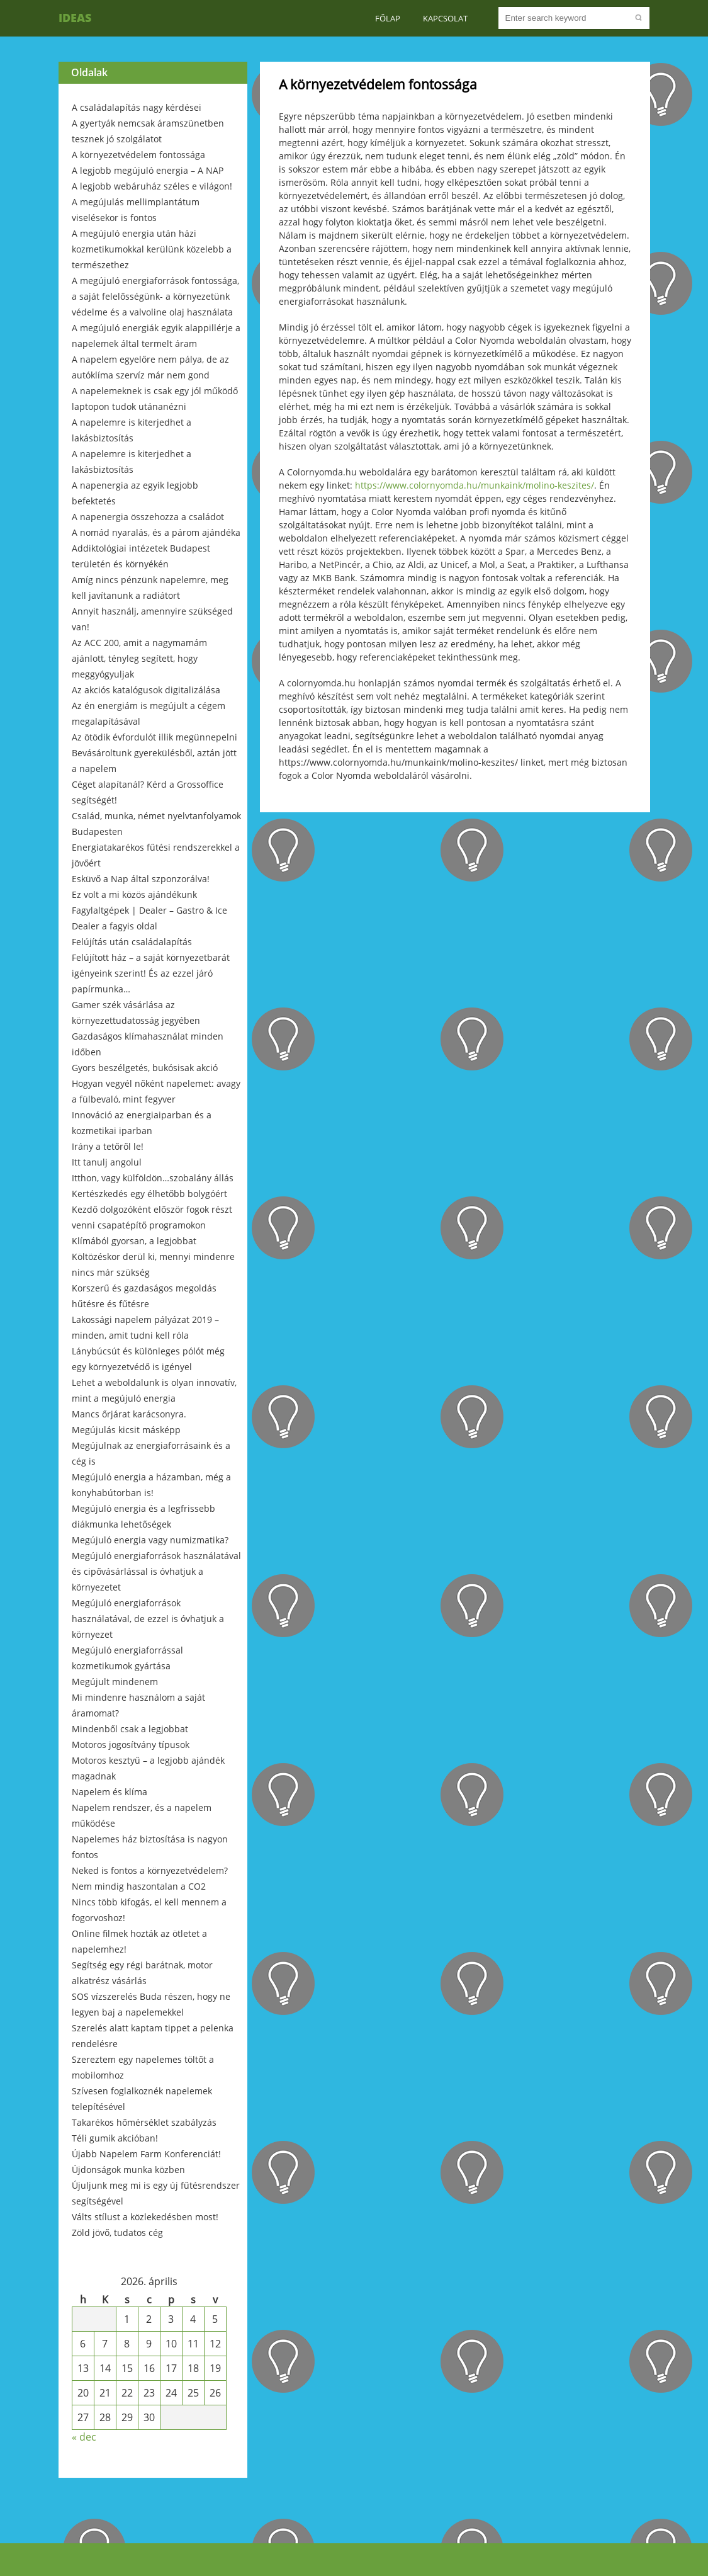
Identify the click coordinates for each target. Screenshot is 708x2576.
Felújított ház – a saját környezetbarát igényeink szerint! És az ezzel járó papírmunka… (151, 973)
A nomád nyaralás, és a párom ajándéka (156, 532)
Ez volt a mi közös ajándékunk (134, 894)
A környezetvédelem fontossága (138, 155)
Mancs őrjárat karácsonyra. (129, 1414)
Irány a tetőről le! (107, 1146)
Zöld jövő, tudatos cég (117, 2232)
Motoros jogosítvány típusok (130, 1744)
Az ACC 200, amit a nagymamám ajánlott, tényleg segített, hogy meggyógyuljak (139, 658)
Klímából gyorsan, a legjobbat (134, 1241)
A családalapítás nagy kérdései (136, 107)
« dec (84, 2437)
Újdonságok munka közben (128, 2170)
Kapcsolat (445, 18)
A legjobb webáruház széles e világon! (152, 186)
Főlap (387, 18)
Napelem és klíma (109, 1792)
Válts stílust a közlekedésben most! (145, 2217)
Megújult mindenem (115, 1682)
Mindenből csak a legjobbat (130, 1729)
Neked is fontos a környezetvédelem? (150, 1870)
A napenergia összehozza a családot (148, 517)
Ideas (75, 17)
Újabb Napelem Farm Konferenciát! (146, 2154)
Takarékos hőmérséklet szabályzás (144, 2122)
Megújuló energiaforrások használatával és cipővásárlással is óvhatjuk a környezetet (156, 1571)
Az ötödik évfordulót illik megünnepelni (154, 737)
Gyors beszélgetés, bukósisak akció (145, 1068)
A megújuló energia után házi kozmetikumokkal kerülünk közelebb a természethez (152, 249)
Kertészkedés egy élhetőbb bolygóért (149, 1194)
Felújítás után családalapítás (132, 942)
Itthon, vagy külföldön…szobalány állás (152, 1178)
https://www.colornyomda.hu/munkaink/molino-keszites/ (474, 485)
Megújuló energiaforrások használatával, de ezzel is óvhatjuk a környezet (148, 1618)
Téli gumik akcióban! (115, 2138)
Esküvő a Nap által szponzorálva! (141, 879)
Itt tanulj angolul (107, 1162)
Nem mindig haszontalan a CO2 (139, 1886)
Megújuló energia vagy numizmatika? (150, 1540)
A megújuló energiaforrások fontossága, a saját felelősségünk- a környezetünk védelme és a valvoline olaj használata (155, 296)
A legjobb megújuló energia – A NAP (147, 170)
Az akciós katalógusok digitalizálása (146, 690)
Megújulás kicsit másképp (126, 1430)
